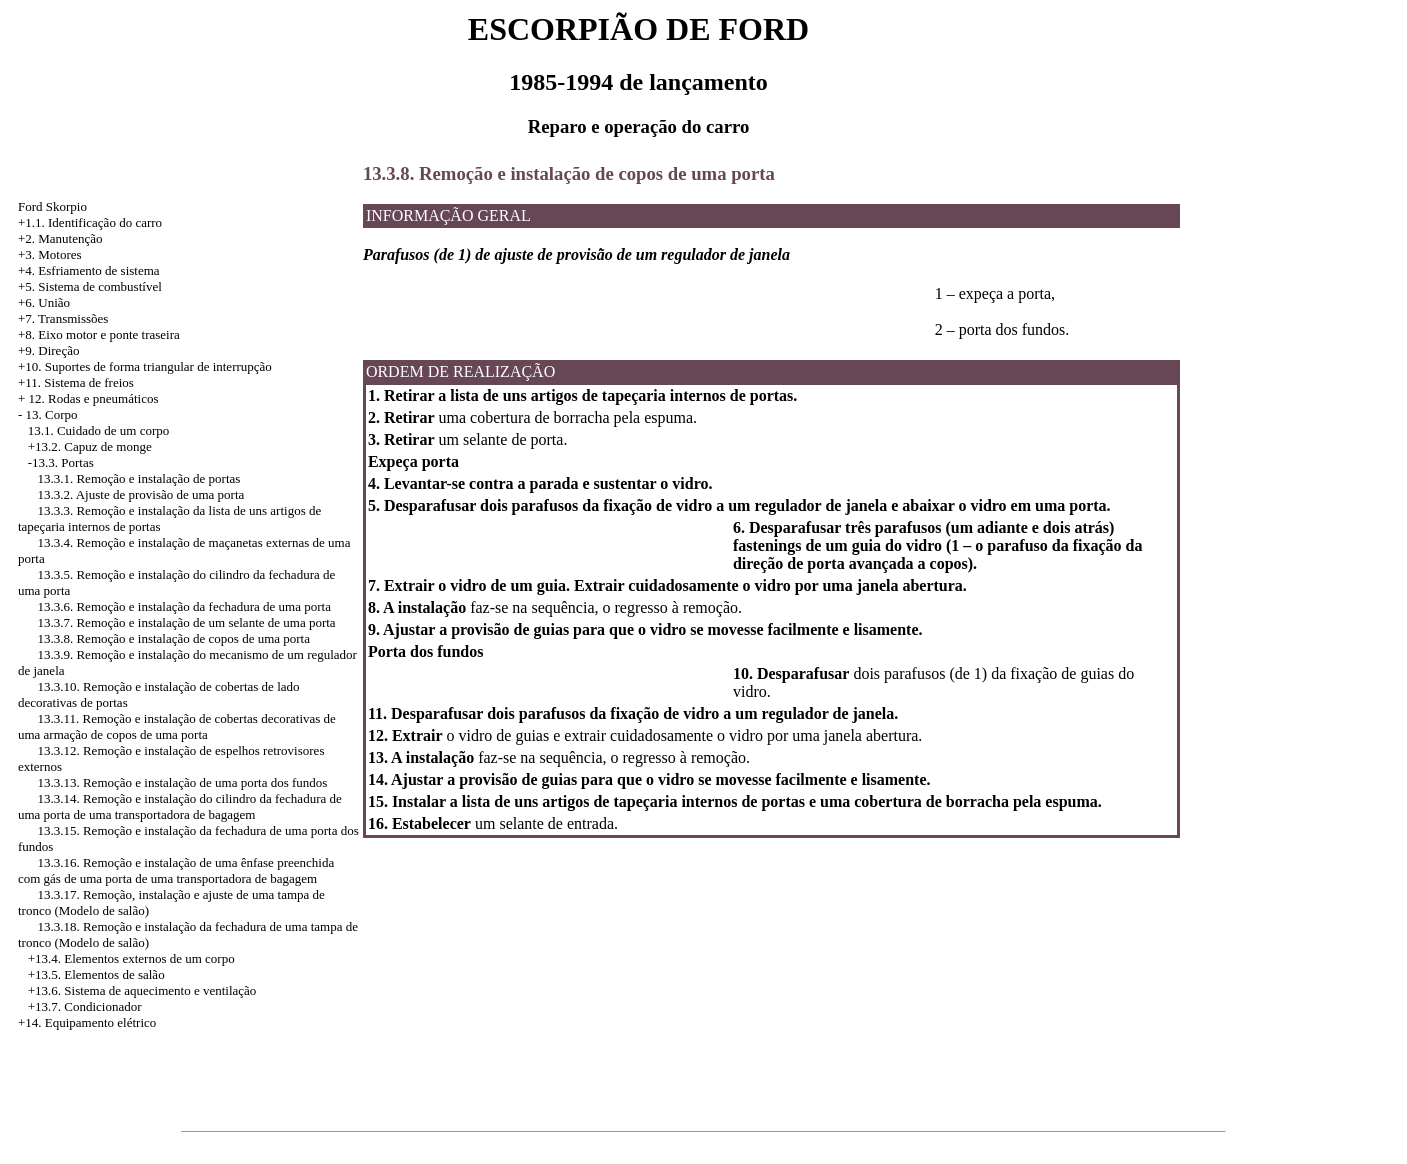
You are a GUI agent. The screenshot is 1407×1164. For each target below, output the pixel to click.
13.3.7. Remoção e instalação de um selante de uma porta (186, 622)
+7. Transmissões (63, 318)
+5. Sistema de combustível (90, 286)
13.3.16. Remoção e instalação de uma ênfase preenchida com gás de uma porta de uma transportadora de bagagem (176, 870)
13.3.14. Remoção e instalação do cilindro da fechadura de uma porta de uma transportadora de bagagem (180, 806)
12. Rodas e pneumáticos (94, 398)
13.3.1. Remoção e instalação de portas (138, 478)
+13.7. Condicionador (85, 1006)
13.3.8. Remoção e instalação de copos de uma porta (173, 638)
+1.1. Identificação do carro (90, 222)
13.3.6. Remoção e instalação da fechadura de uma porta (183, 606)
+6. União (44, 302)
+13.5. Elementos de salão (96, 974)
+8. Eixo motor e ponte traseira (99, 334)
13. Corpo (52, 414)
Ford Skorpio (52, 206)
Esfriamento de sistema (98, 270)
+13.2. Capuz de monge (90, 446)
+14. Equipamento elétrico (87, 1022)
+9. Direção (48, 350)
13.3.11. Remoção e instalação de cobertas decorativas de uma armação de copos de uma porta (177, 726)
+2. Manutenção (60, 238)
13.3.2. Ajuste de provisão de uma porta (140, 494)
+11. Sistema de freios (76, 382)
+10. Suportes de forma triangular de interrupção (145, 366)
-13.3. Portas (61, 462)
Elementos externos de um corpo (149, 958)
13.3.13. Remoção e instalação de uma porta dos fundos (182, 782)
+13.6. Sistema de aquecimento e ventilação (142, 990)
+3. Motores (50, 254)
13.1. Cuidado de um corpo (99, 430)
